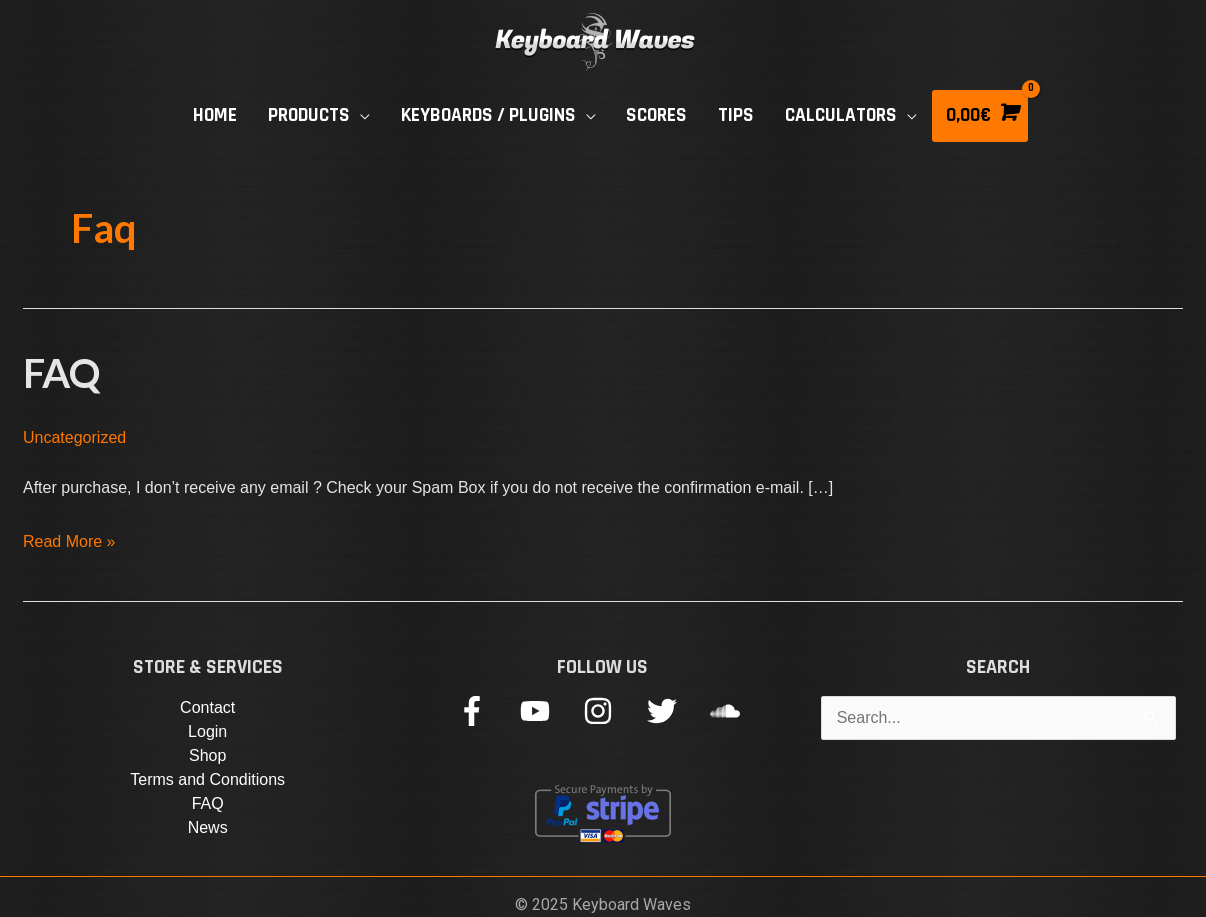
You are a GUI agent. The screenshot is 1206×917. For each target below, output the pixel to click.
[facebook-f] (486, 711)
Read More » (69, 538)
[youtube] (549, 711)
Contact (207, 707)
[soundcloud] (729, 711)
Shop (207, 755)
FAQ (61, 373)
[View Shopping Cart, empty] (980, 116)
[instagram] (612, 711)
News (208, 827)
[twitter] (676, 711)
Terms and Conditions (207, 779)
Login (207, 731)
